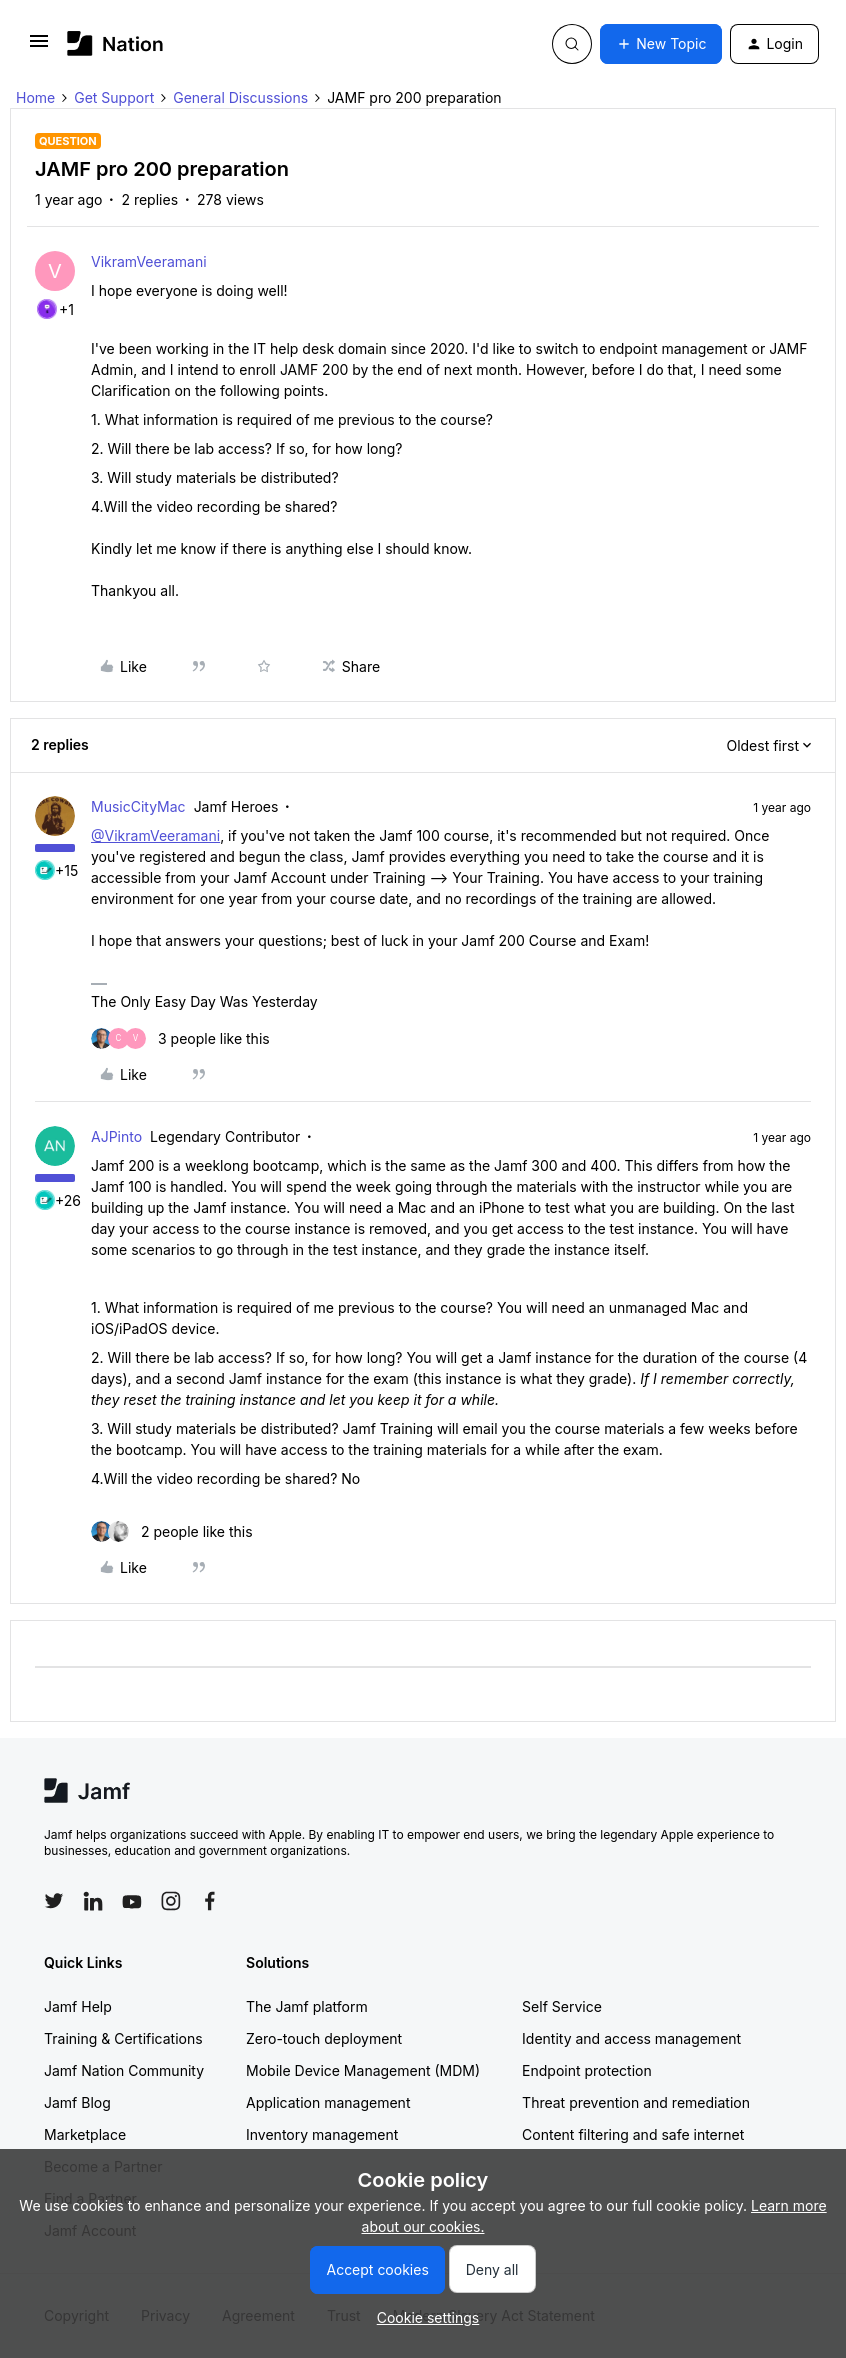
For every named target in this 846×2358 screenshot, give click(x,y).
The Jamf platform (307, 2006)
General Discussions (240, 97)
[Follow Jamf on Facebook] (210, 1901)
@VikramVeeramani (155, 835)
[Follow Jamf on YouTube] (132, 1901)
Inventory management (322, 2134)
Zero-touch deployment (324, 2038)
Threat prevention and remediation (636, 2102)
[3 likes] (180, 1038)
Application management (328, 2102)
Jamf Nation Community (124, 2070)
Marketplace (85, 2134)
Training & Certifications (123, 2038)
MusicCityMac (138, 806)
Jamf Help (78, 2006)
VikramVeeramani (149, 261)
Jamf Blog (77, 2102)
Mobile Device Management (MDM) (363, 2070)
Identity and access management (631, 2038)
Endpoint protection (587, 2070)
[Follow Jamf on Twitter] (54, 1901)
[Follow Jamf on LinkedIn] (93, 1901)
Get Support (114, 97)
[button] (39, 47)
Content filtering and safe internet (633, 2134)
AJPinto (116, 1136)
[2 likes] (172, 1531)
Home (35, 97)
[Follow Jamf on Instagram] (171, 1901)
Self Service (562, 2006)
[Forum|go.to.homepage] (115, 43)
